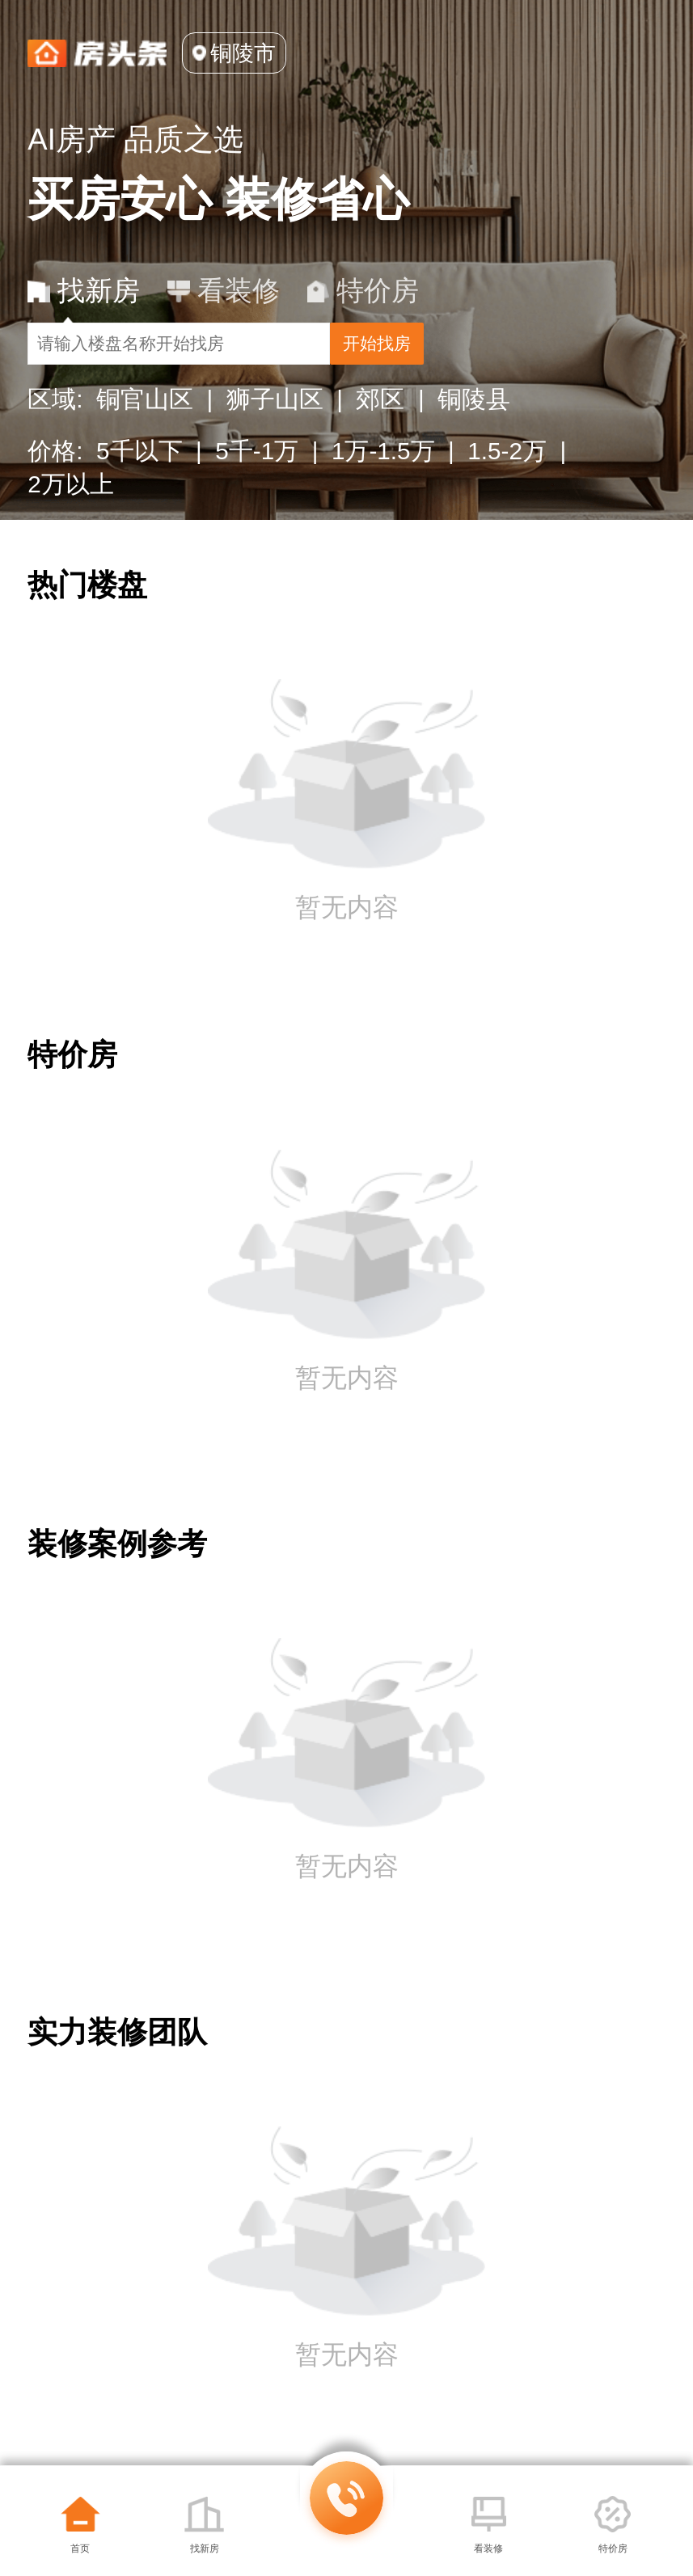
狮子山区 (274, 428)
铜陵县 (473, 428)
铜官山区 (144, 428)
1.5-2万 (507, 480)
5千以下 (139, 480)
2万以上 (70, 513)
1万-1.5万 (383, 480)
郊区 (380, 428)
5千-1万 (256, 480)
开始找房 (560, 360)
